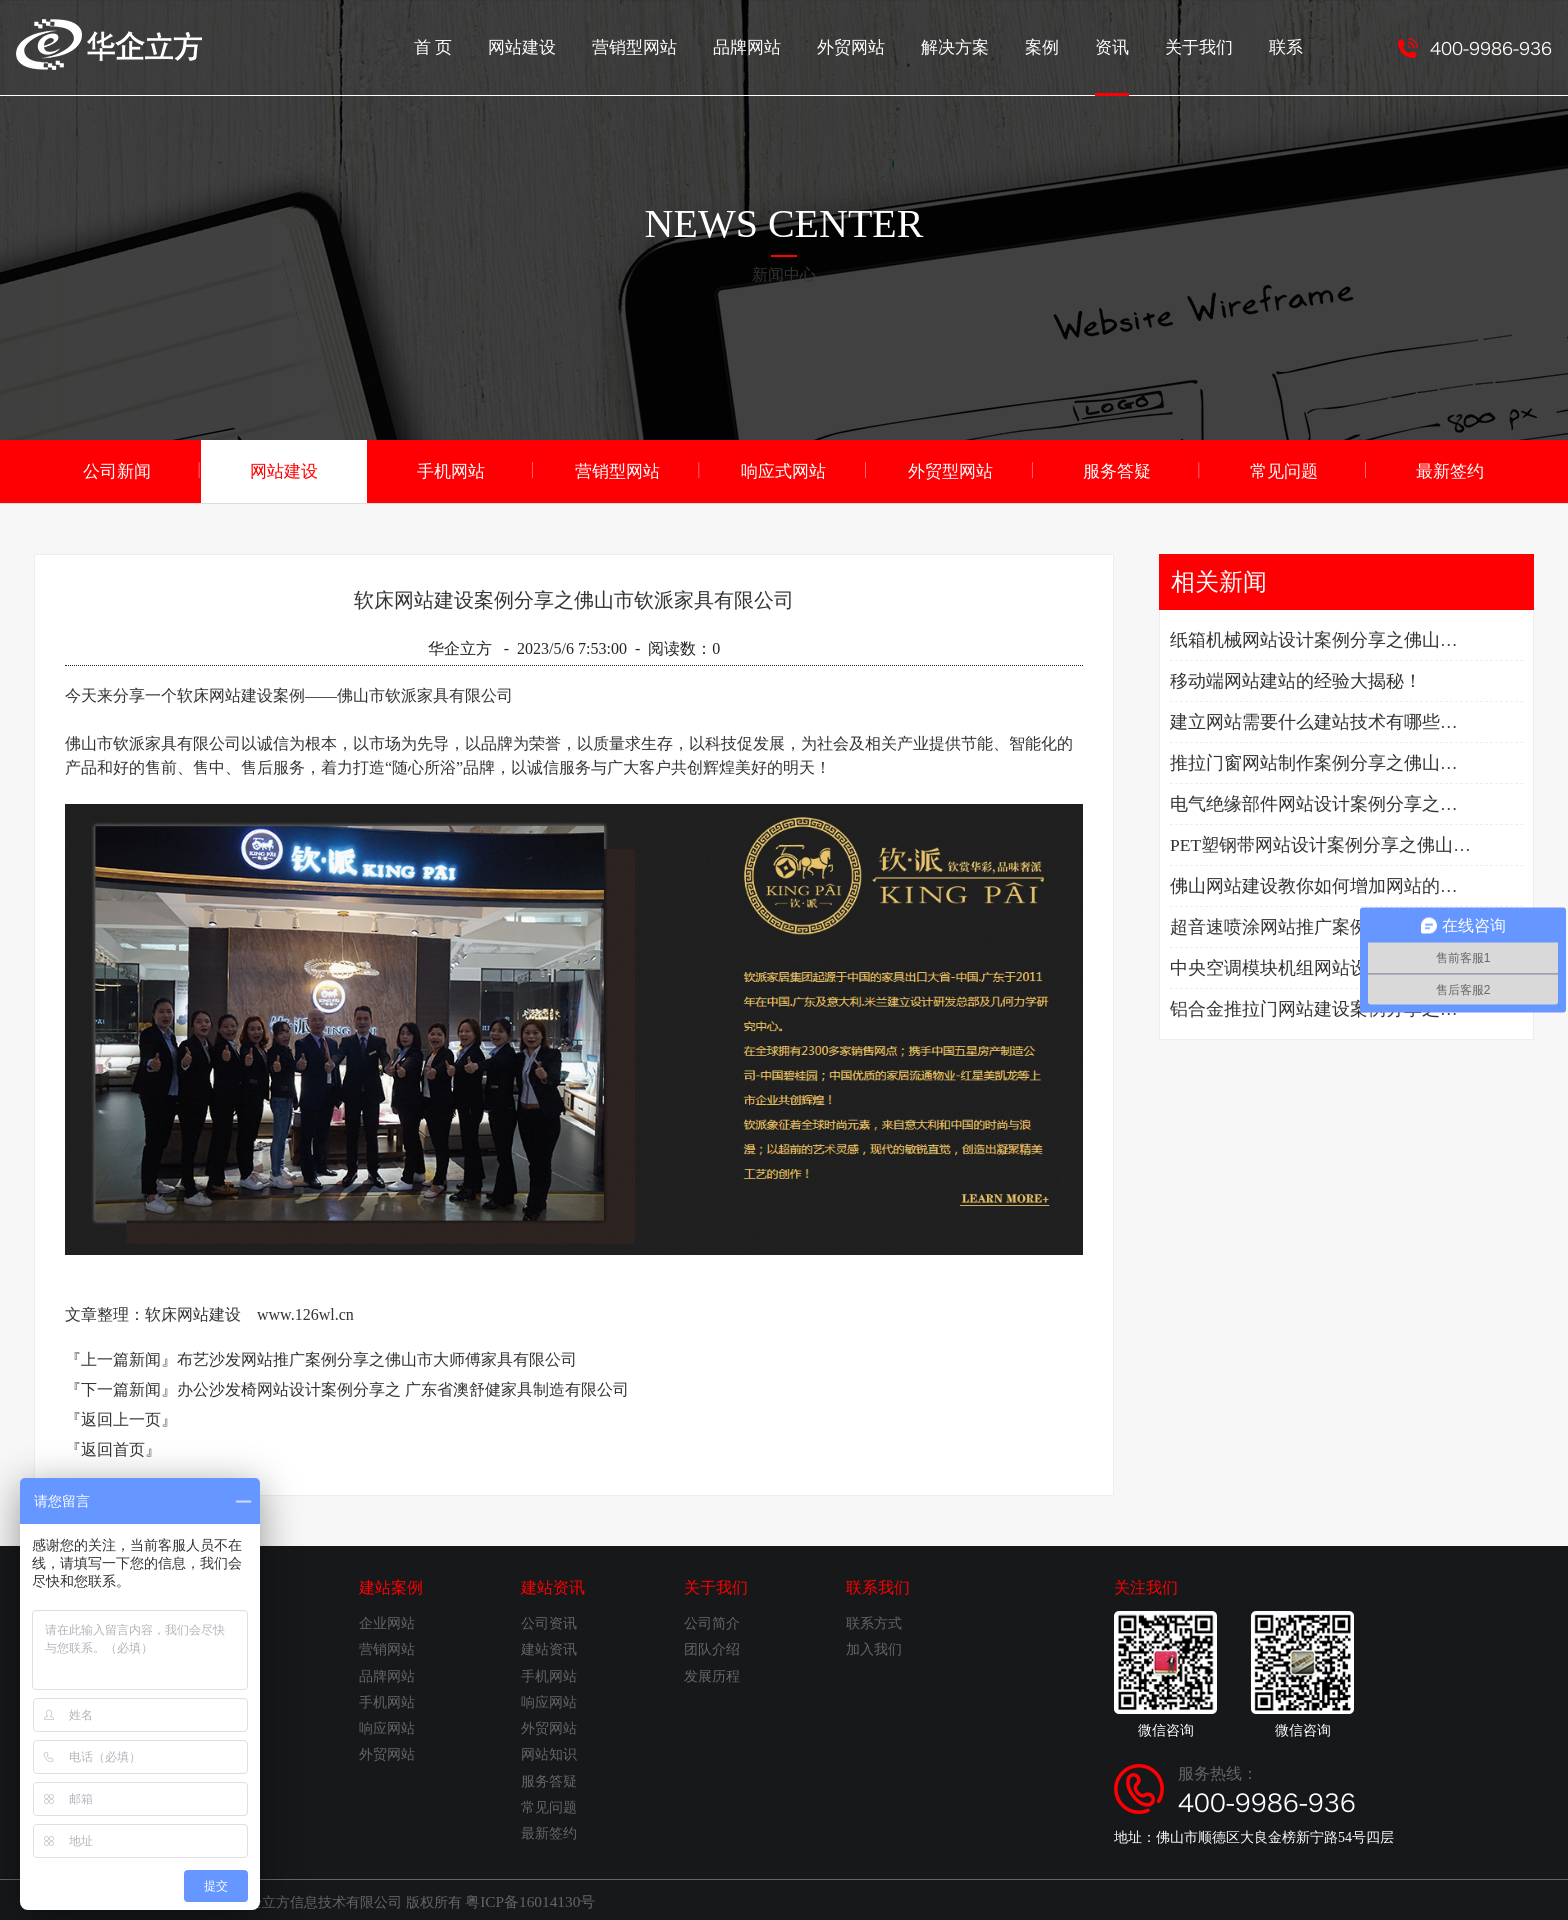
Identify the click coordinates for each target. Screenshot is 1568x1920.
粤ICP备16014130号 (525, 1898)
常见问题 (1284, 469)
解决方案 (967, 45)
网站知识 (549, 1752)
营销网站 (387, 1647)
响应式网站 (784, 469)
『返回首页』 (113, 1447)
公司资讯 (549, 1621)
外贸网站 (867, 45)
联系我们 (878, 1585)
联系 (1287, 45)
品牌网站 (767, 45)
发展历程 (712, 1674)
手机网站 (451, 469)
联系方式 (874, 1621)
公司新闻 (117, 469)
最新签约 (1450, 469)
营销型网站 (659, 45)
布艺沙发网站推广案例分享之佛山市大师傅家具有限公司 (377, 1357)
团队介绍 (712, 1647)
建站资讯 (553, 1585)
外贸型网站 (951, 469)
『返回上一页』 (121, 1417)
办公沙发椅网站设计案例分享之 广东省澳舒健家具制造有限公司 (403, 1387)
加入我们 (874, 1647)
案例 (1051, 45)
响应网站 (387, 1726)
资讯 (1119, 65)
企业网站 (387, 1621)
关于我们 (1203, 45)
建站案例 (391, 1585)
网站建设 (551, 45)
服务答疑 (1117, 469)
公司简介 (712, 1621)
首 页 (465, 45)
